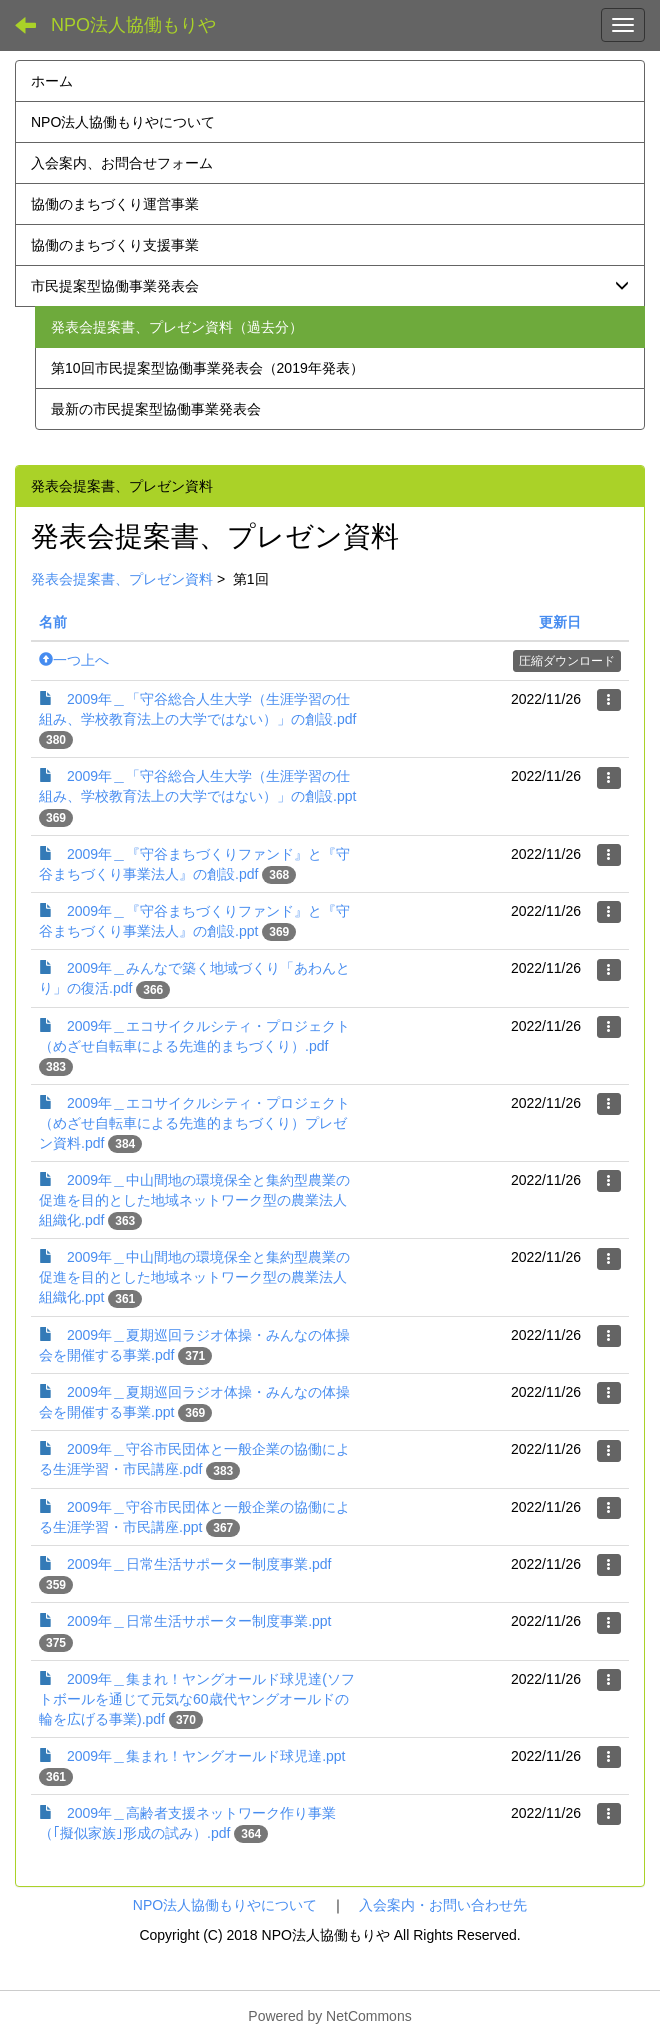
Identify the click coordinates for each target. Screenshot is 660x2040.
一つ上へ (74, 660)
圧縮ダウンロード (567, 661)
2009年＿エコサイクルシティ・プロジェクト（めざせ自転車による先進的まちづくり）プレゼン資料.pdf (194, 1123)
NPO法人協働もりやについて (225, 1905)
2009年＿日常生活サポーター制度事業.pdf (199, 1564)
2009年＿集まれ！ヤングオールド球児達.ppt (206, 1756)
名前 (53, 622)
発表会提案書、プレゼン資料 (122, 579)
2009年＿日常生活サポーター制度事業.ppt (199, 1621)
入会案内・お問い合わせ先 (443, 1905)
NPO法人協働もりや (133, 25)
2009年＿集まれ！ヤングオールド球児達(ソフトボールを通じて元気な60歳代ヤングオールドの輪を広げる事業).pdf (197, 1699)
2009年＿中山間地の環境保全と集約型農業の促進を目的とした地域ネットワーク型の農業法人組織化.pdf (194, 1200)
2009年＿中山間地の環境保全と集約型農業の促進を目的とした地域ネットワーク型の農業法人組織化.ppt (194, 1277)
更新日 (560, 622)
